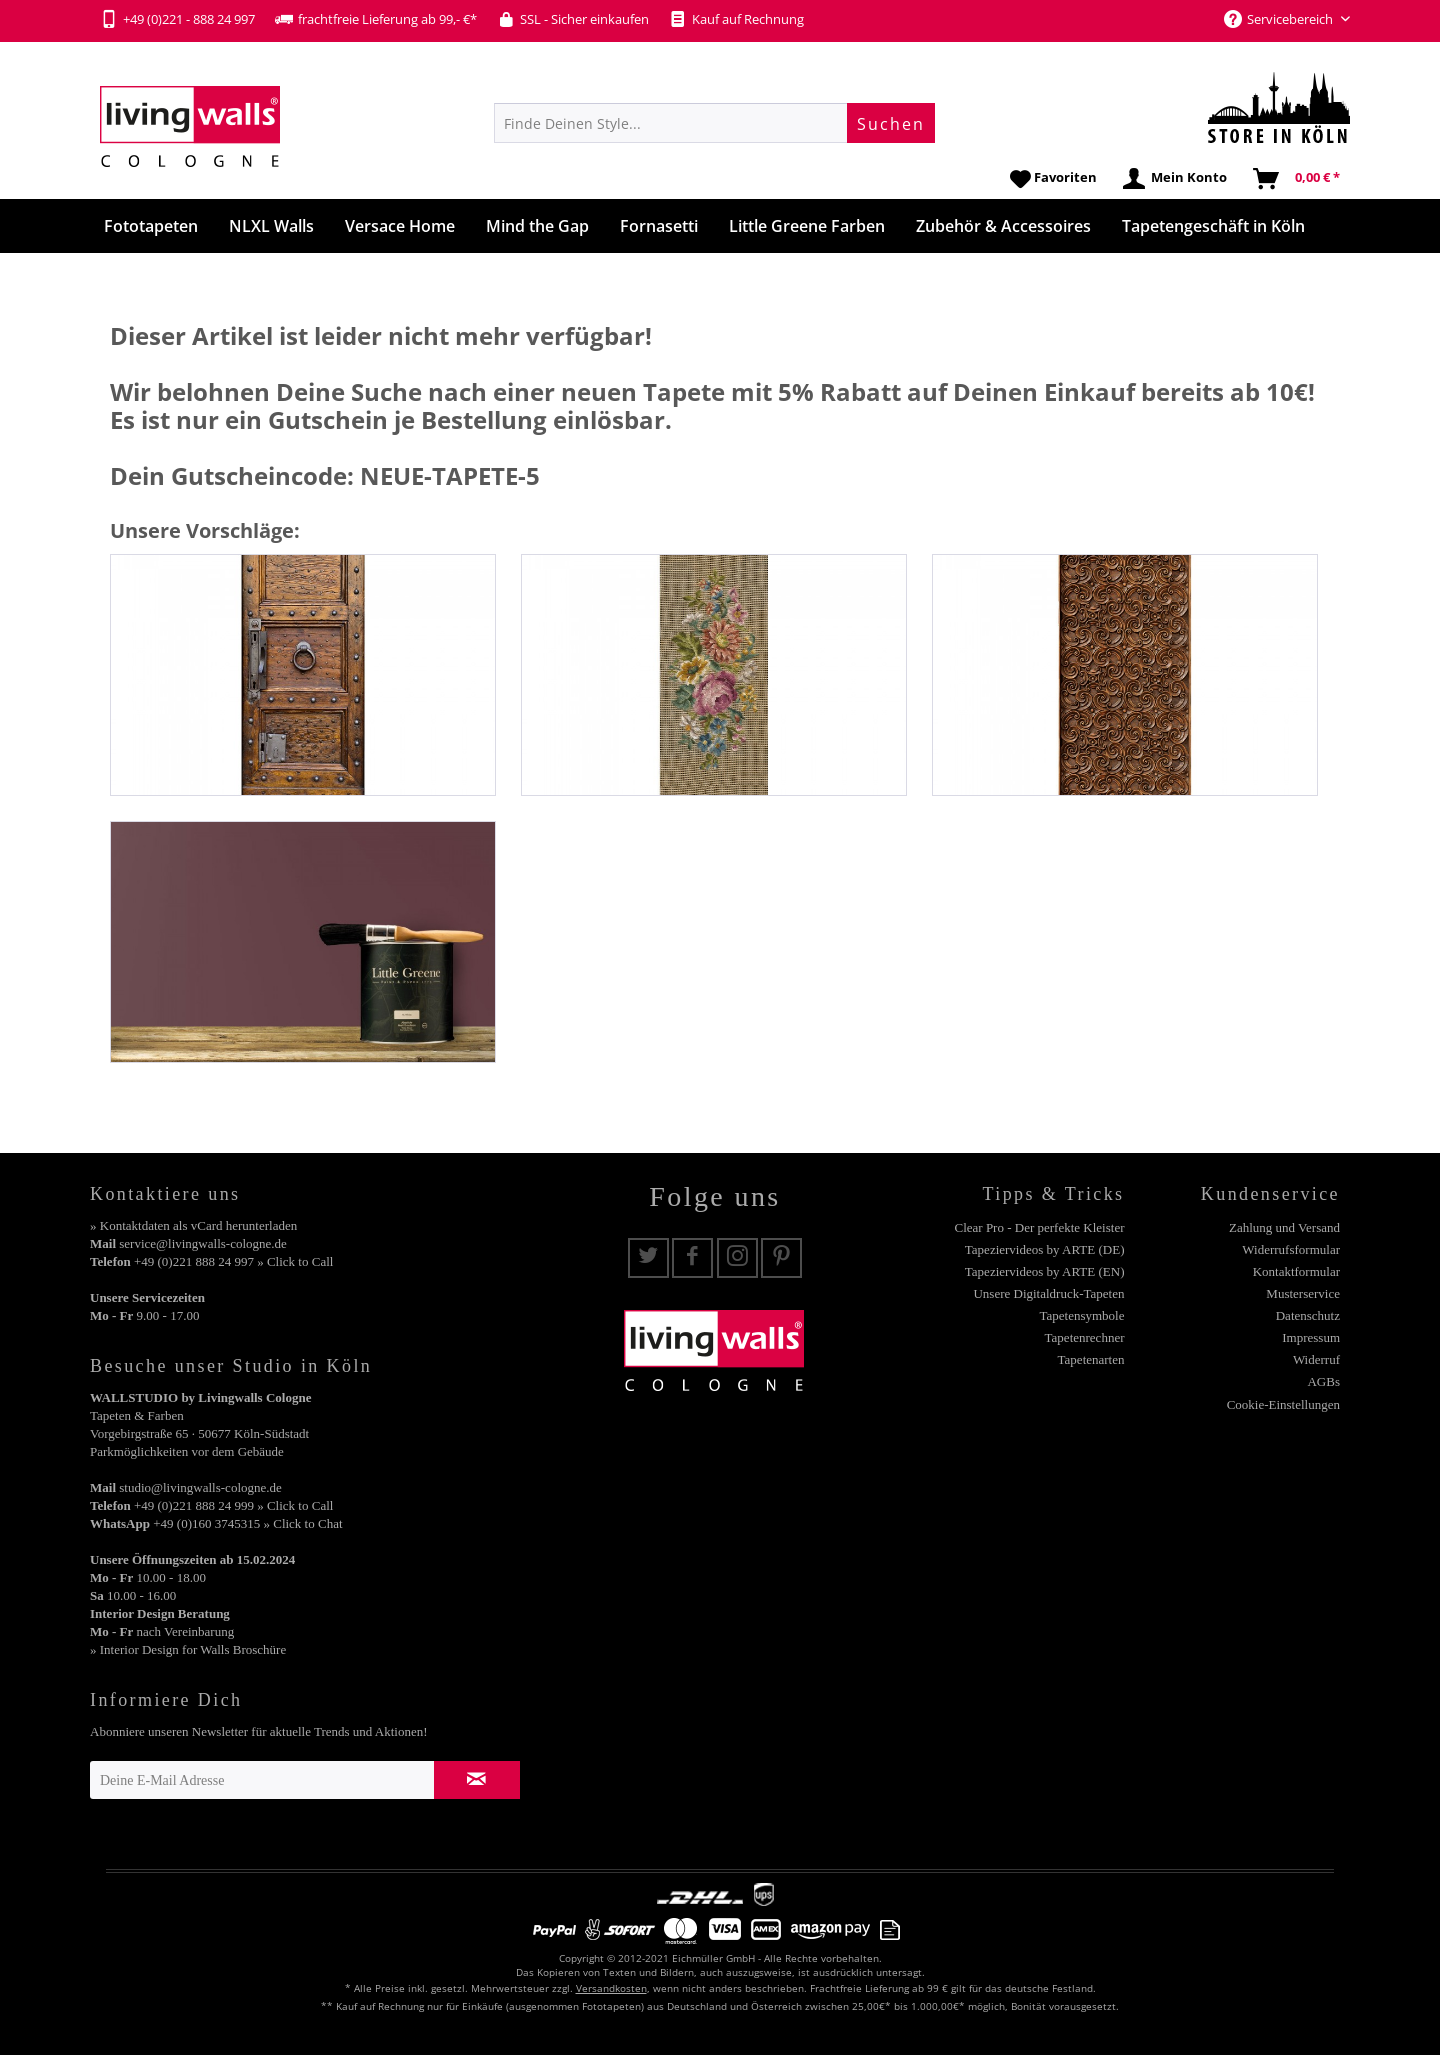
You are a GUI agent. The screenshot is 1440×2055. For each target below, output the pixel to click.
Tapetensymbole (1081, 1315)
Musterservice (1303, 1293)
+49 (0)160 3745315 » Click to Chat (247, 1523)
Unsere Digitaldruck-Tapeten (1048, 1293)
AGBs (1323, 1381)
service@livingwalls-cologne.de (203, 1243)
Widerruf (1316, 1359)
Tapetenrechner (1085, 1337)
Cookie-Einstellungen (1283, 1404)
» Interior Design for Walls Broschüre (188, 1649)
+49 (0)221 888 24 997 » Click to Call (233, 1261)
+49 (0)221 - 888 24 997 (177, 19)
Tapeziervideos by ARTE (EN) (1045, 1271)
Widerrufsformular (1291, 1249)
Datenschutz (1308, 1315)
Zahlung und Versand (1284, 1227)
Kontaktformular (1296, 1271)
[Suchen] (891, 123)
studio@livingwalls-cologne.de (200, 1487)
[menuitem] (714, 123)
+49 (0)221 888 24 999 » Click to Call (233, 1505)
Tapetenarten (1091, 1359)
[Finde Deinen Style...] (714, 123)
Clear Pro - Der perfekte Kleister (1039, 1227)
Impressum (1311, 1337)
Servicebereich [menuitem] (1280, 19)
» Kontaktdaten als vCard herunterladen (193, 1225)
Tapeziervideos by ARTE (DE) (1045, 1249)
